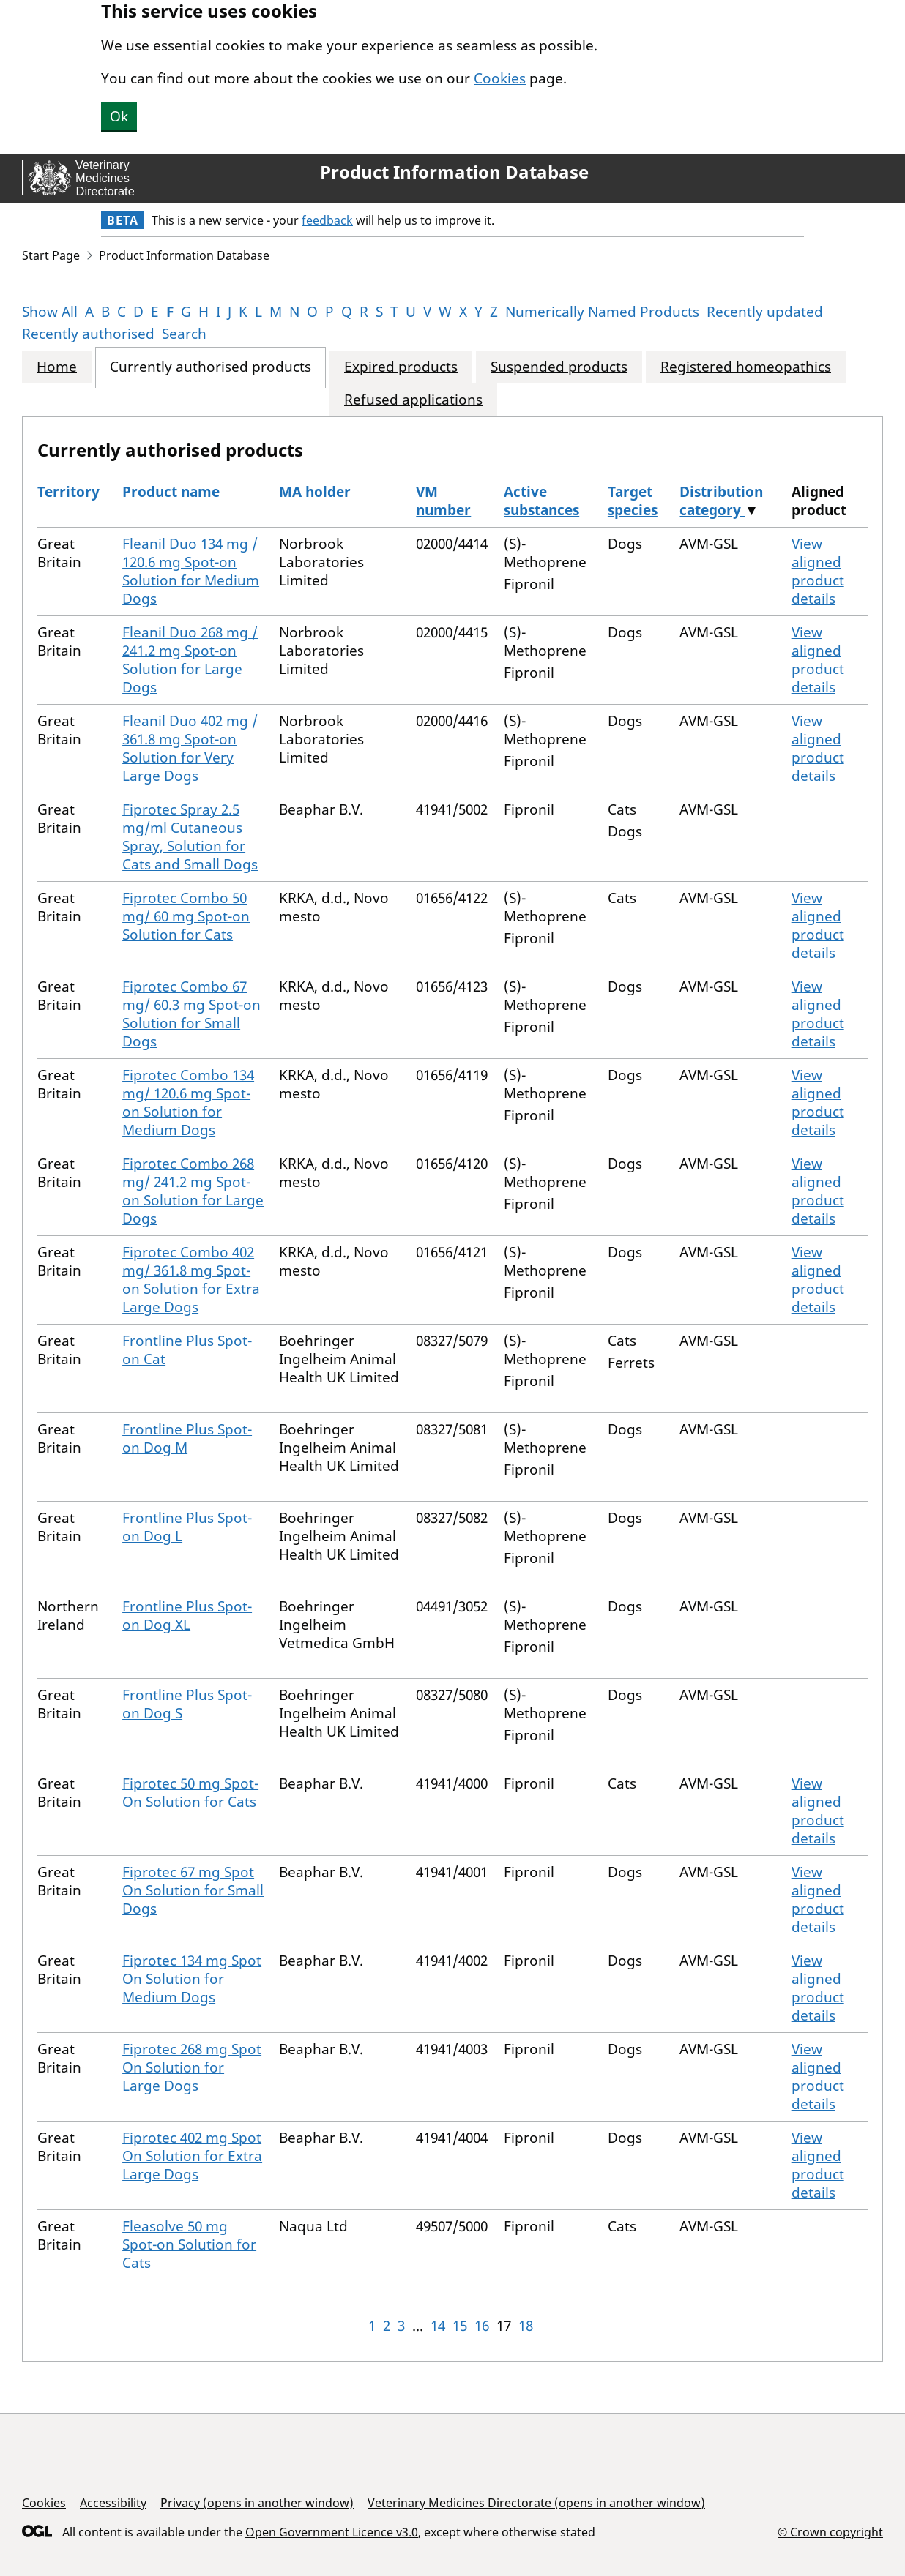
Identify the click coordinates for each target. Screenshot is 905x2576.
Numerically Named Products (602, 311)
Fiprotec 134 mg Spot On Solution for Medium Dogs (191, 1979)
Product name (171, 491)
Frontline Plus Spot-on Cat (187, 1349)
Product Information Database (454, 172)
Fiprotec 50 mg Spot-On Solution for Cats (190, 1792)
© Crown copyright (830, 2531)
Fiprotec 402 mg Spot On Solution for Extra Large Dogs (192, 2156)
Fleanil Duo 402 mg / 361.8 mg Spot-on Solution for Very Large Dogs (190, 748)
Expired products (401, 367)
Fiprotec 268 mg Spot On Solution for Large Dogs (191, 2067)
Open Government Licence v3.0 (331, 2532)
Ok (119, 116)
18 (525, 2325)
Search (184, 333)
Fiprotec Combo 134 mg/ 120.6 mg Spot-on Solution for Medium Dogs (188, 1102)
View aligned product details (818, 571)
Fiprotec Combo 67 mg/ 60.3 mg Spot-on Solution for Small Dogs (191, 1014)
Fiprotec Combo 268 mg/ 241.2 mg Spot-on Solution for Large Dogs (193, 1191)
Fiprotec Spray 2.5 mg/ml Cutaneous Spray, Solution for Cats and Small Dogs (190, 837)
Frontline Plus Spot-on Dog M (187, 1438)
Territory (68, 491)
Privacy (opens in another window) (257, 2503)
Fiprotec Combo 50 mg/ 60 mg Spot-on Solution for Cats (186, 916)
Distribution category (721, 501)
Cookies (500, 78)
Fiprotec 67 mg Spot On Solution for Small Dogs (193, 1890)
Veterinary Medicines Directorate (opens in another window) (536, 2503)
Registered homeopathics (745, 367)
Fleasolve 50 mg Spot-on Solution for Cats (189, 2244)
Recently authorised (88, 333)
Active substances (541, 501)
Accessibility (113, 2503)
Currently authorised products (210, 367)
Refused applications (413, 400)
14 (438, 2325)
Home (57, 367)
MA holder (315, 491)
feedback (327, 220)
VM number (443, 501)
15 (459, 2325)
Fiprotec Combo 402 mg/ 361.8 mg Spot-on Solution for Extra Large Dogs (191, 1280)
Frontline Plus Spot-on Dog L (187, 1527)
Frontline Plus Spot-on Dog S (187, 1704)
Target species (633, 501)
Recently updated (765, 311)
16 (481, 2325)
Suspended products (559, 367)
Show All (50, 311)
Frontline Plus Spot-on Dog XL (187, 1615)
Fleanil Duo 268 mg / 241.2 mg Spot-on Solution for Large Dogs (190, 660)
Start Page (51, 255)
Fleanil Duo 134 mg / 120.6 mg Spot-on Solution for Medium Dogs (190, 571)
